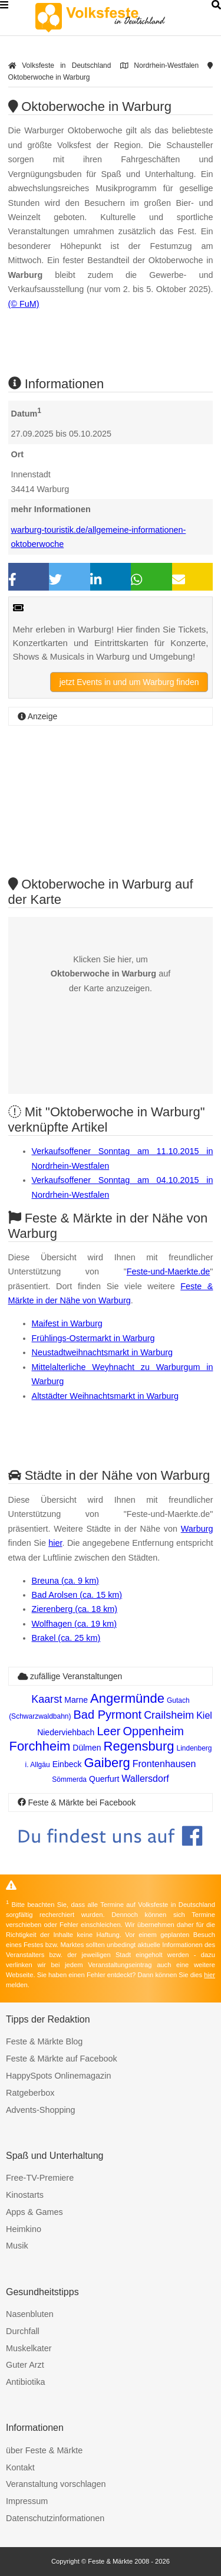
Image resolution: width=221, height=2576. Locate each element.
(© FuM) (23, 304)
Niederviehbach (65, 1732)
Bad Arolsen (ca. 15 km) (77, 1595)
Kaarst (46, 1699)
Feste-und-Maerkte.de (168, 1271)
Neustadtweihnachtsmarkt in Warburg (102, 1352)
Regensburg (139, 1746)
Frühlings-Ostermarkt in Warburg (93, 1338)
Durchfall (22, 2331)
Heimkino (23, 2229)
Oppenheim (153, 1731)
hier (55, 1543)
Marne (76, 1700)
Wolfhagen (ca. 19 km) (74, 1623)
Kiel (204, 1715)
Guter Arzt (25, 2364)
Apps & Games (34, 2212)
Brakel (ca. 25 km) (66, 1638)
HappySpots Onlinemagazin (58, 2075)
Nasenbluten (30, 2314)
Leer (108, 1731)
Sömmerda (69, 1779)
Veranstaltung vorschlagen (56, 2484)
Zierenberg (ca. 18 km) (75, 1609)
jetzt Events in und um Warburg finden (129, 682)
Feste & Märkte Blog (44, 2041)
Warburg (197, 1528)
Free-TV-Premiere (40, 2177)
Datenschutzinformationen (55, 2518)
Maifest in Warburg (67, 1323)
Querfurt (104, 1779)
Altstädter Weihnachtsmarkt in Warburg (105, 1396)
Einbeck (67, 1764)
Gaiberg (107, 1762)
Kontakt (20, 2467)
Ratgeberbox (30, 2092)
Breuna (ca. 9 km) (65, 1580)
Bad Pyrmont (108, 1714)
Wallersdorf (145, 1779)
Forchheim (39, 1746)
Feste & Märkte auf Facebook (61, 2058)
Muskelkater (29, 2348)
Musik (17, 2245)
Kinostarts (25, 2195)
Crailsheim (169, 1715)
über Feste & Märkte (44, 2450)
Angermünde (127, 1698)
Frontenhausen (164, 1764)
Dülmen (86, 1747)
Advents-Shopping (40, 2110)
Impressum (27, 2501)
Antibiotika (25, 2382)
